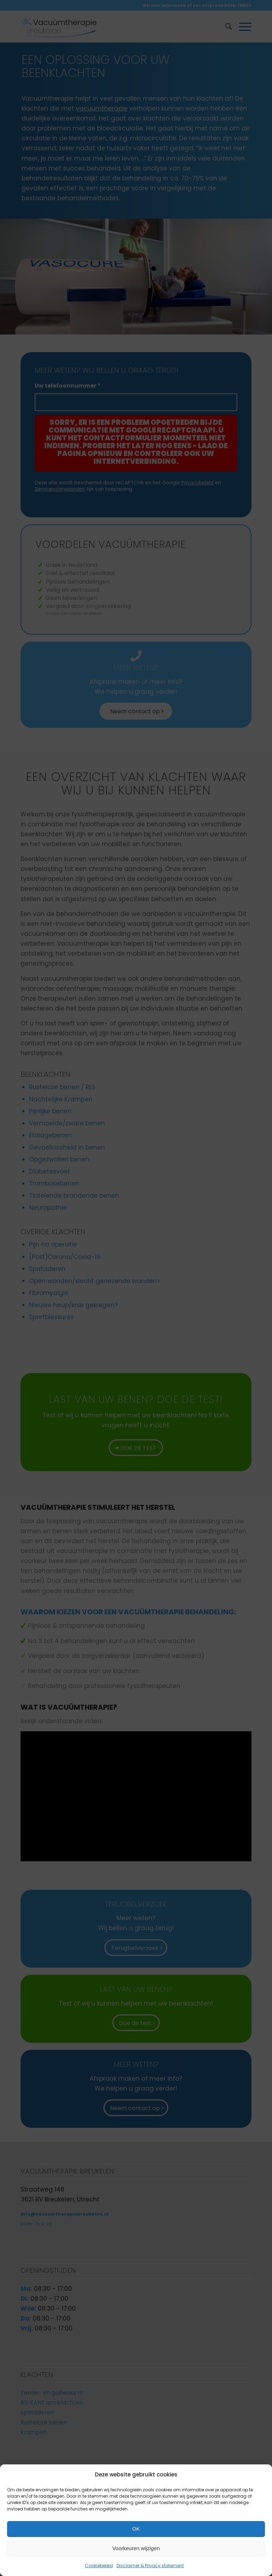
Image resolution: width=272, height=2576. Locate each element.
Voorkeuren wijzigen (136, 2548)
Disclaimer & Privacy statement (150, 2566)
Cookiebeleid (99, 2566)
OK (136, 2529)
